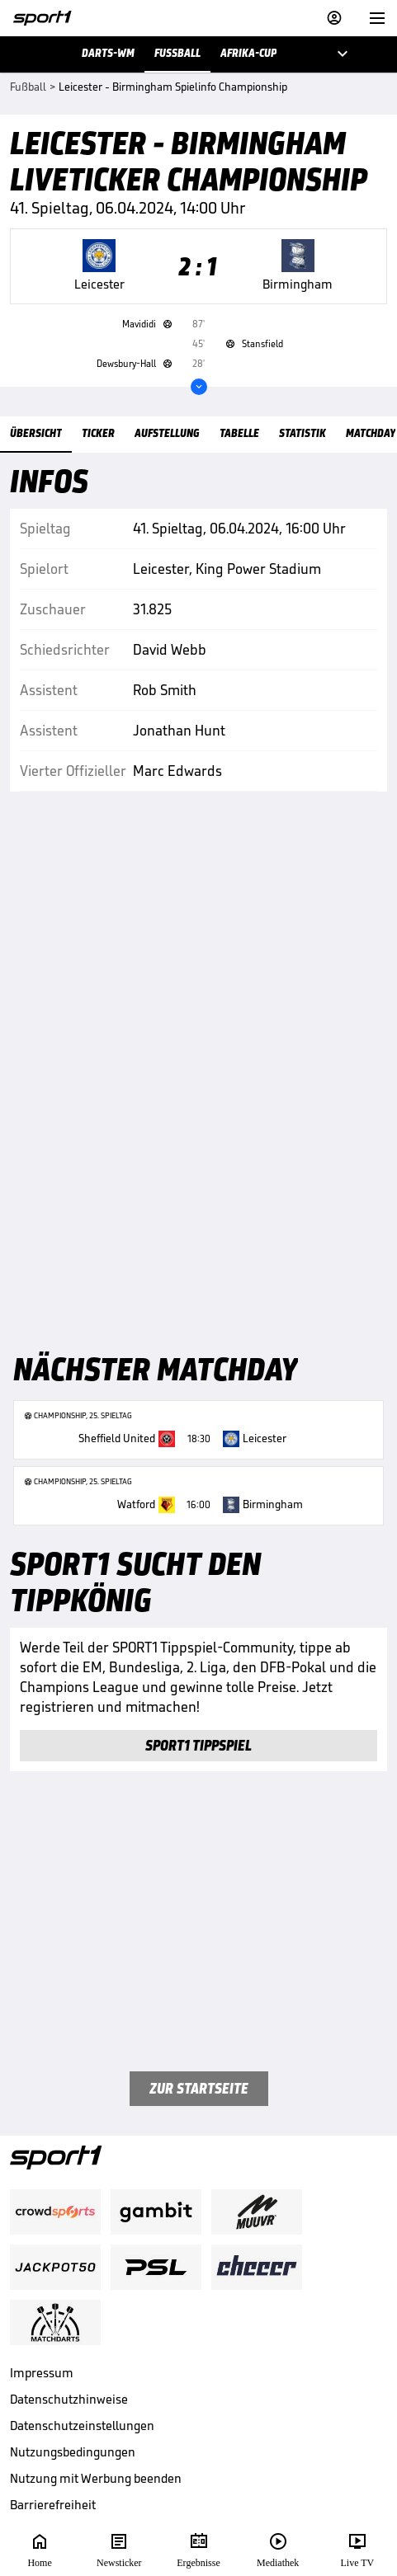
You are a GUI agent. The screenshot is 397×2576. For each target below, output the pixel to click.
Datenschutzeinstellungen (82, 2425)
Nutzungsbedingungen (72, 2452)
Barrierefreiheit (53, 2505)
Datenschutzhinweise (69, 2399)
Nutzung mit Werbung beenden (96, 2478)
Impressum (41, 2373)
